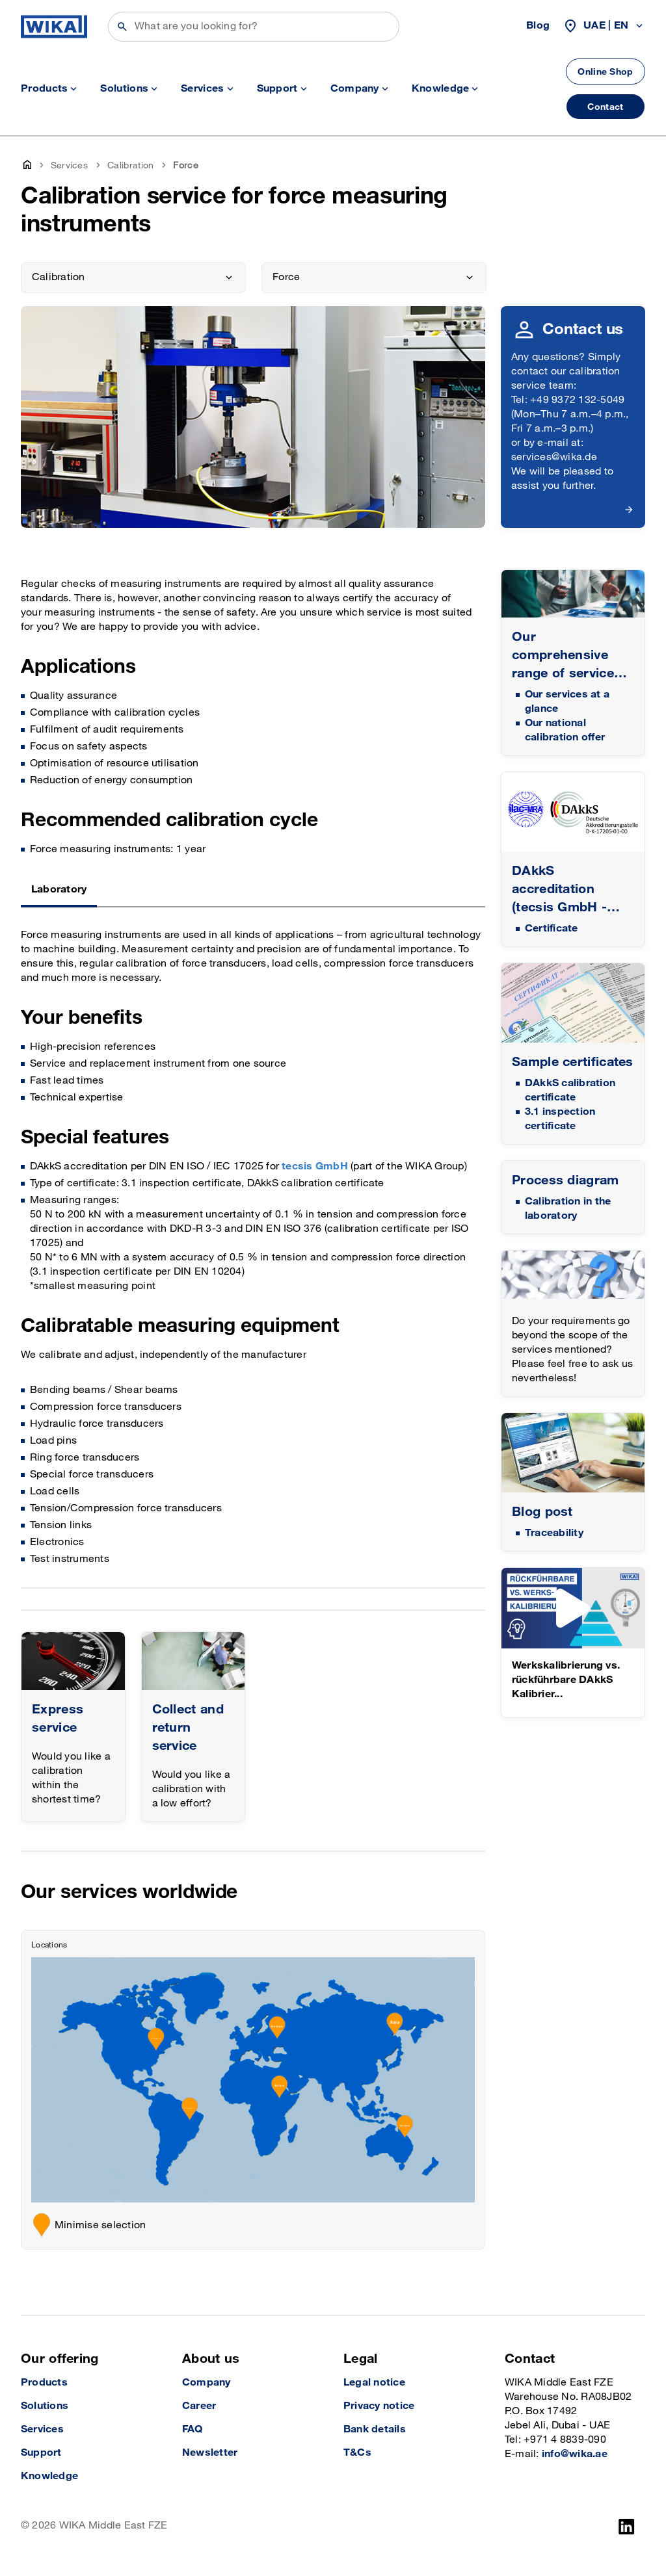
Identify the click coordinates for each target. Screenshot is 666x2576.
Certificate (551, 928)
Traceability (554, 1533)
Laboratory (59, 889)
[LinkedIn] (627, 2526)
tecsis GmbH (315, 1166)
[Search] (253, 26)
